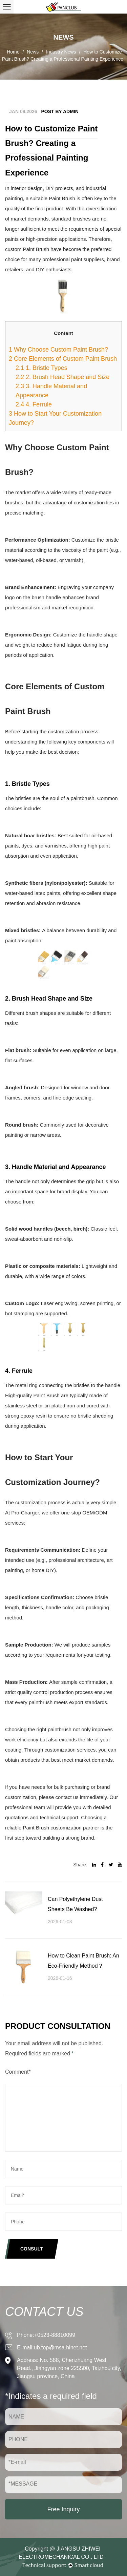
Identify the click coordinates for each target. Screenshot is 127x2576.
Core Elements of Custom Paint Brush (63, 358)
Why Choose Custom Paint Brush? (58, 349)
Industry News (61, 52)
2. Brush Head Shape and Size (62, 377)
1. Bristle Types (41, 367)
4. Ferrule (34, 404)
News (33, 52)
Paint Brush (62, 198)
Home (13, 52)
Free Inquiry (63, 2509)
